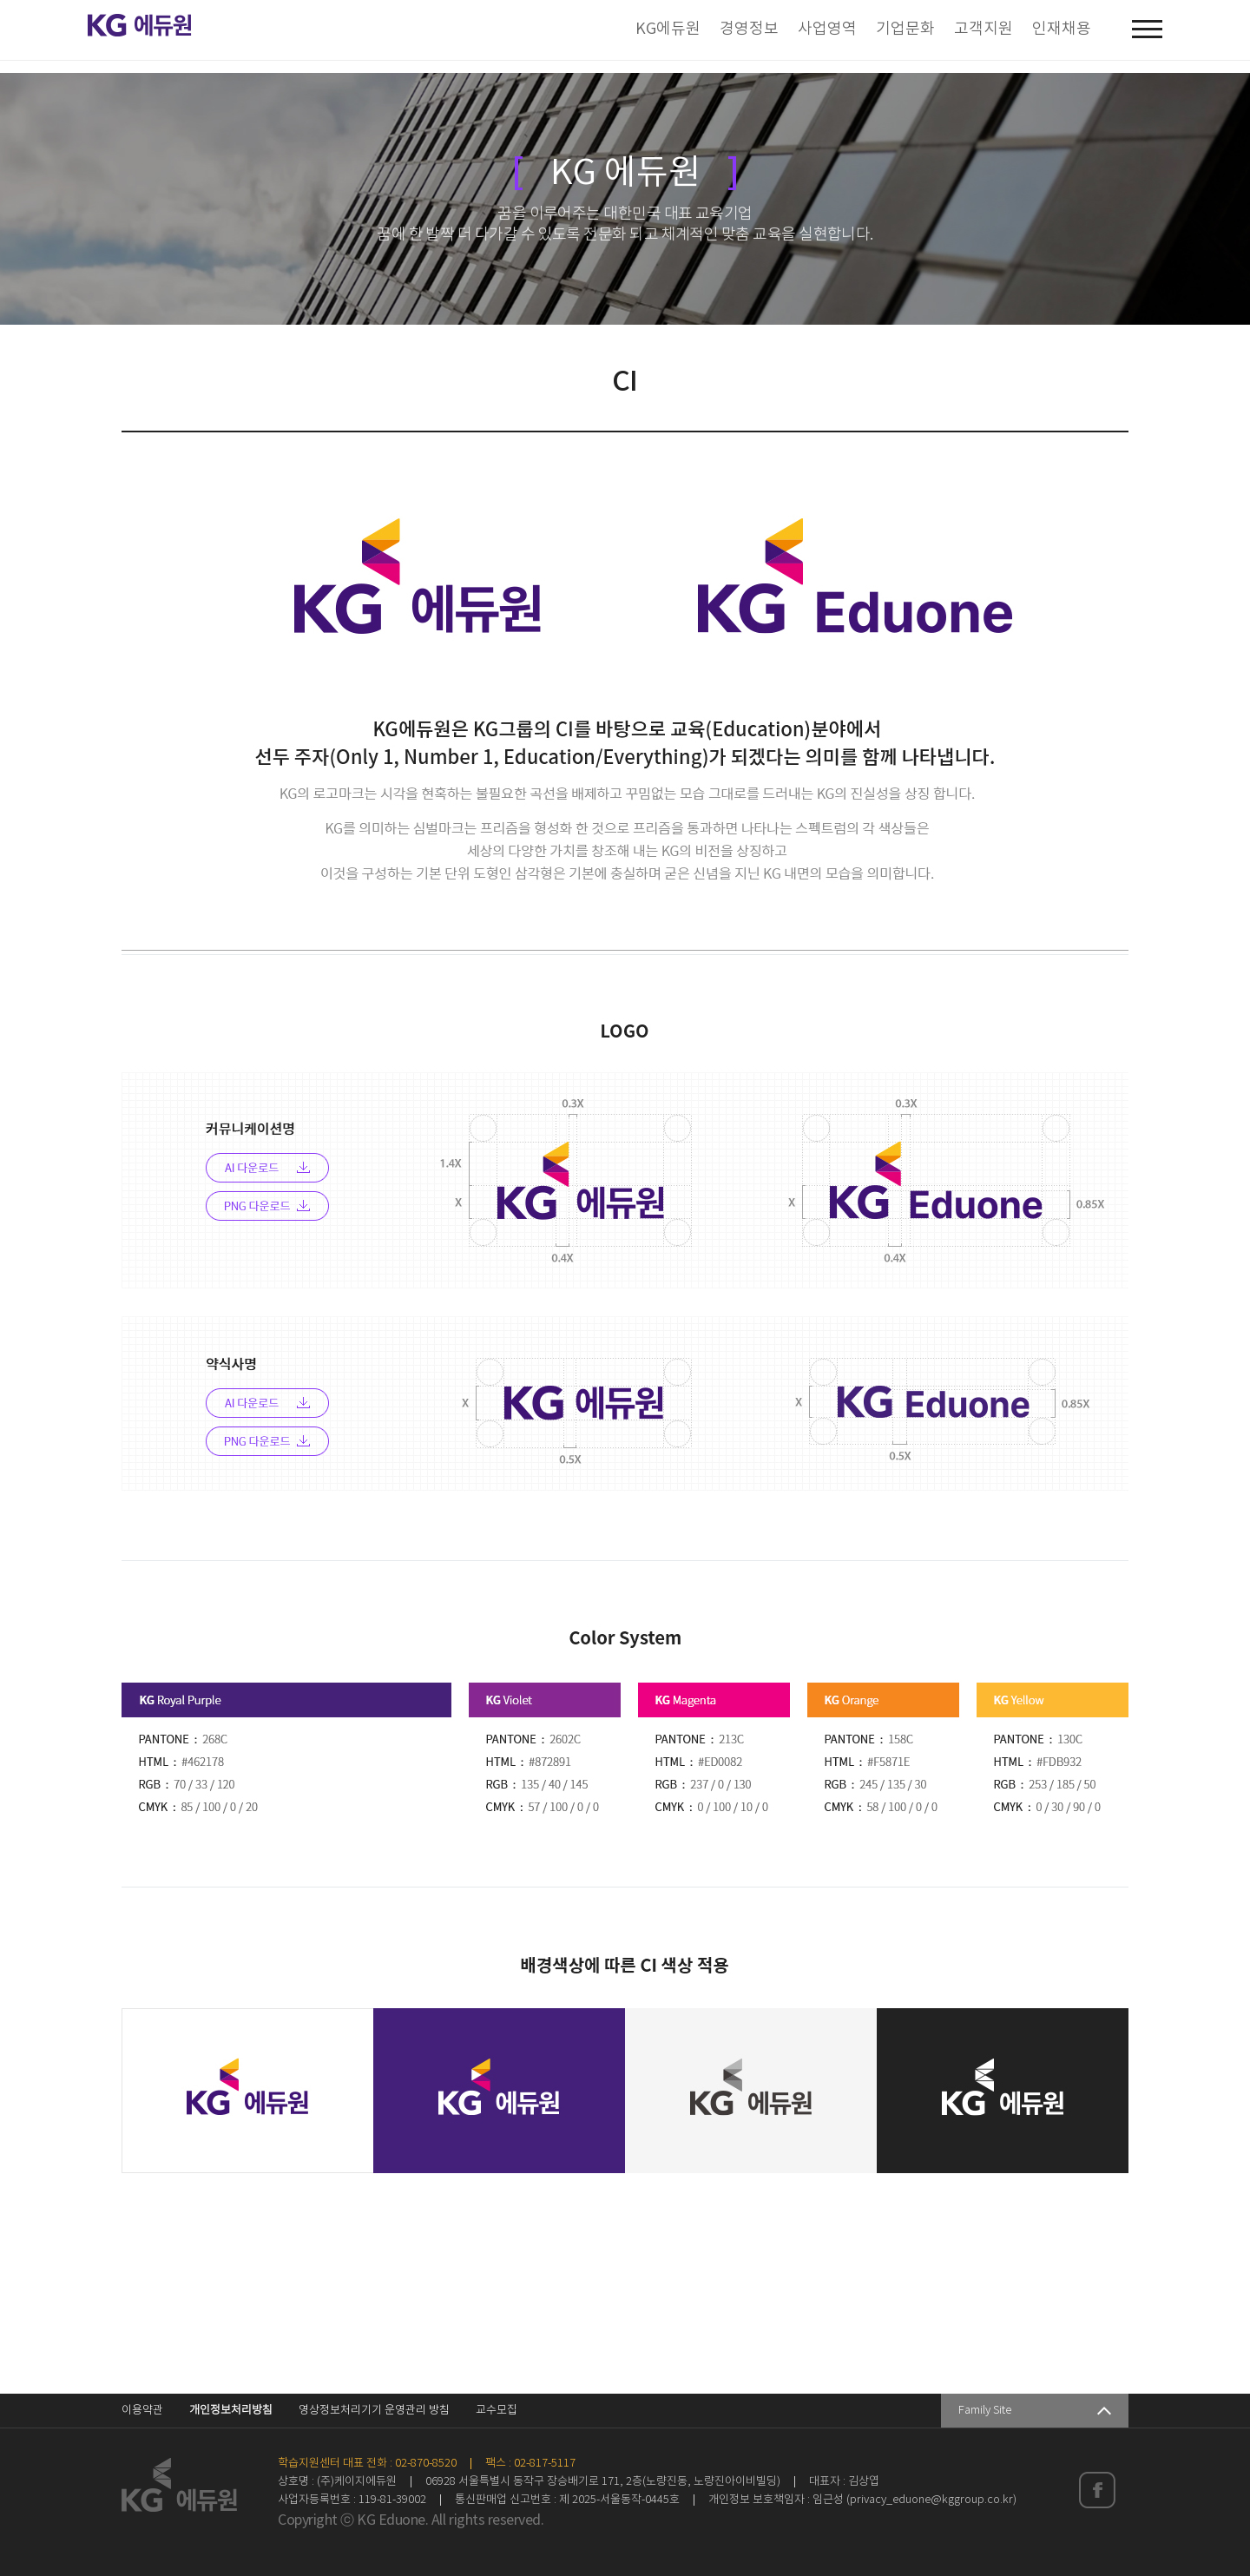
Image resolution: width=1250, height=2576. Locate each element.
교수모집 (496, 2410)
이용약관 (142, 2410)
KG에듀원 (668, 29)
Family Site (984, 2410)
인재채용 (1061, 29)
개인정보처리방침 (231, 2410)
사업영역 (827, 29)
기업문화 (905, 29)
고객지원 (983, 29)
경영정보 (749, 29)
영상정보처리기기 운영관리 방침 (374, 2410)
